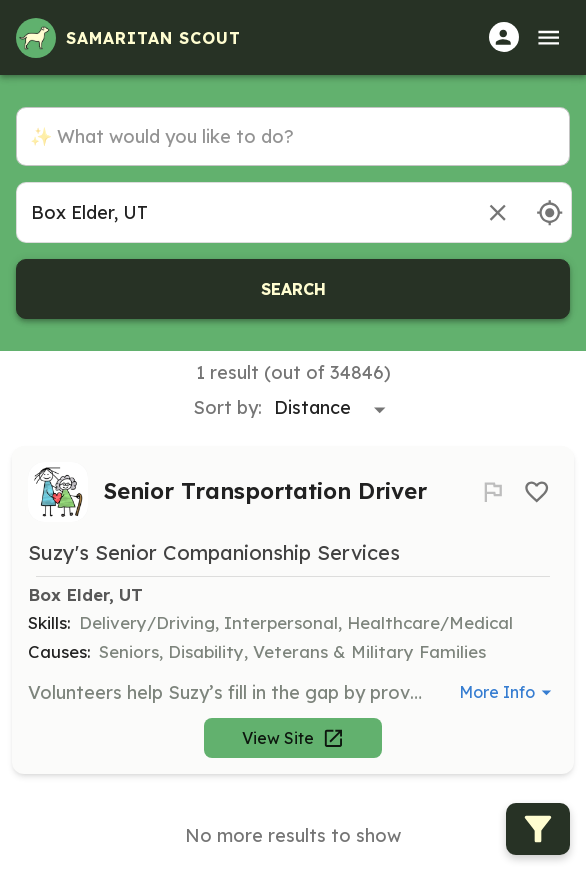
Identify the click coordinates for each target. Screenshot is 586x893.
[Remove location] (497, 212)
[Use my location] (549, 212)
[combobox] (242, 212)
